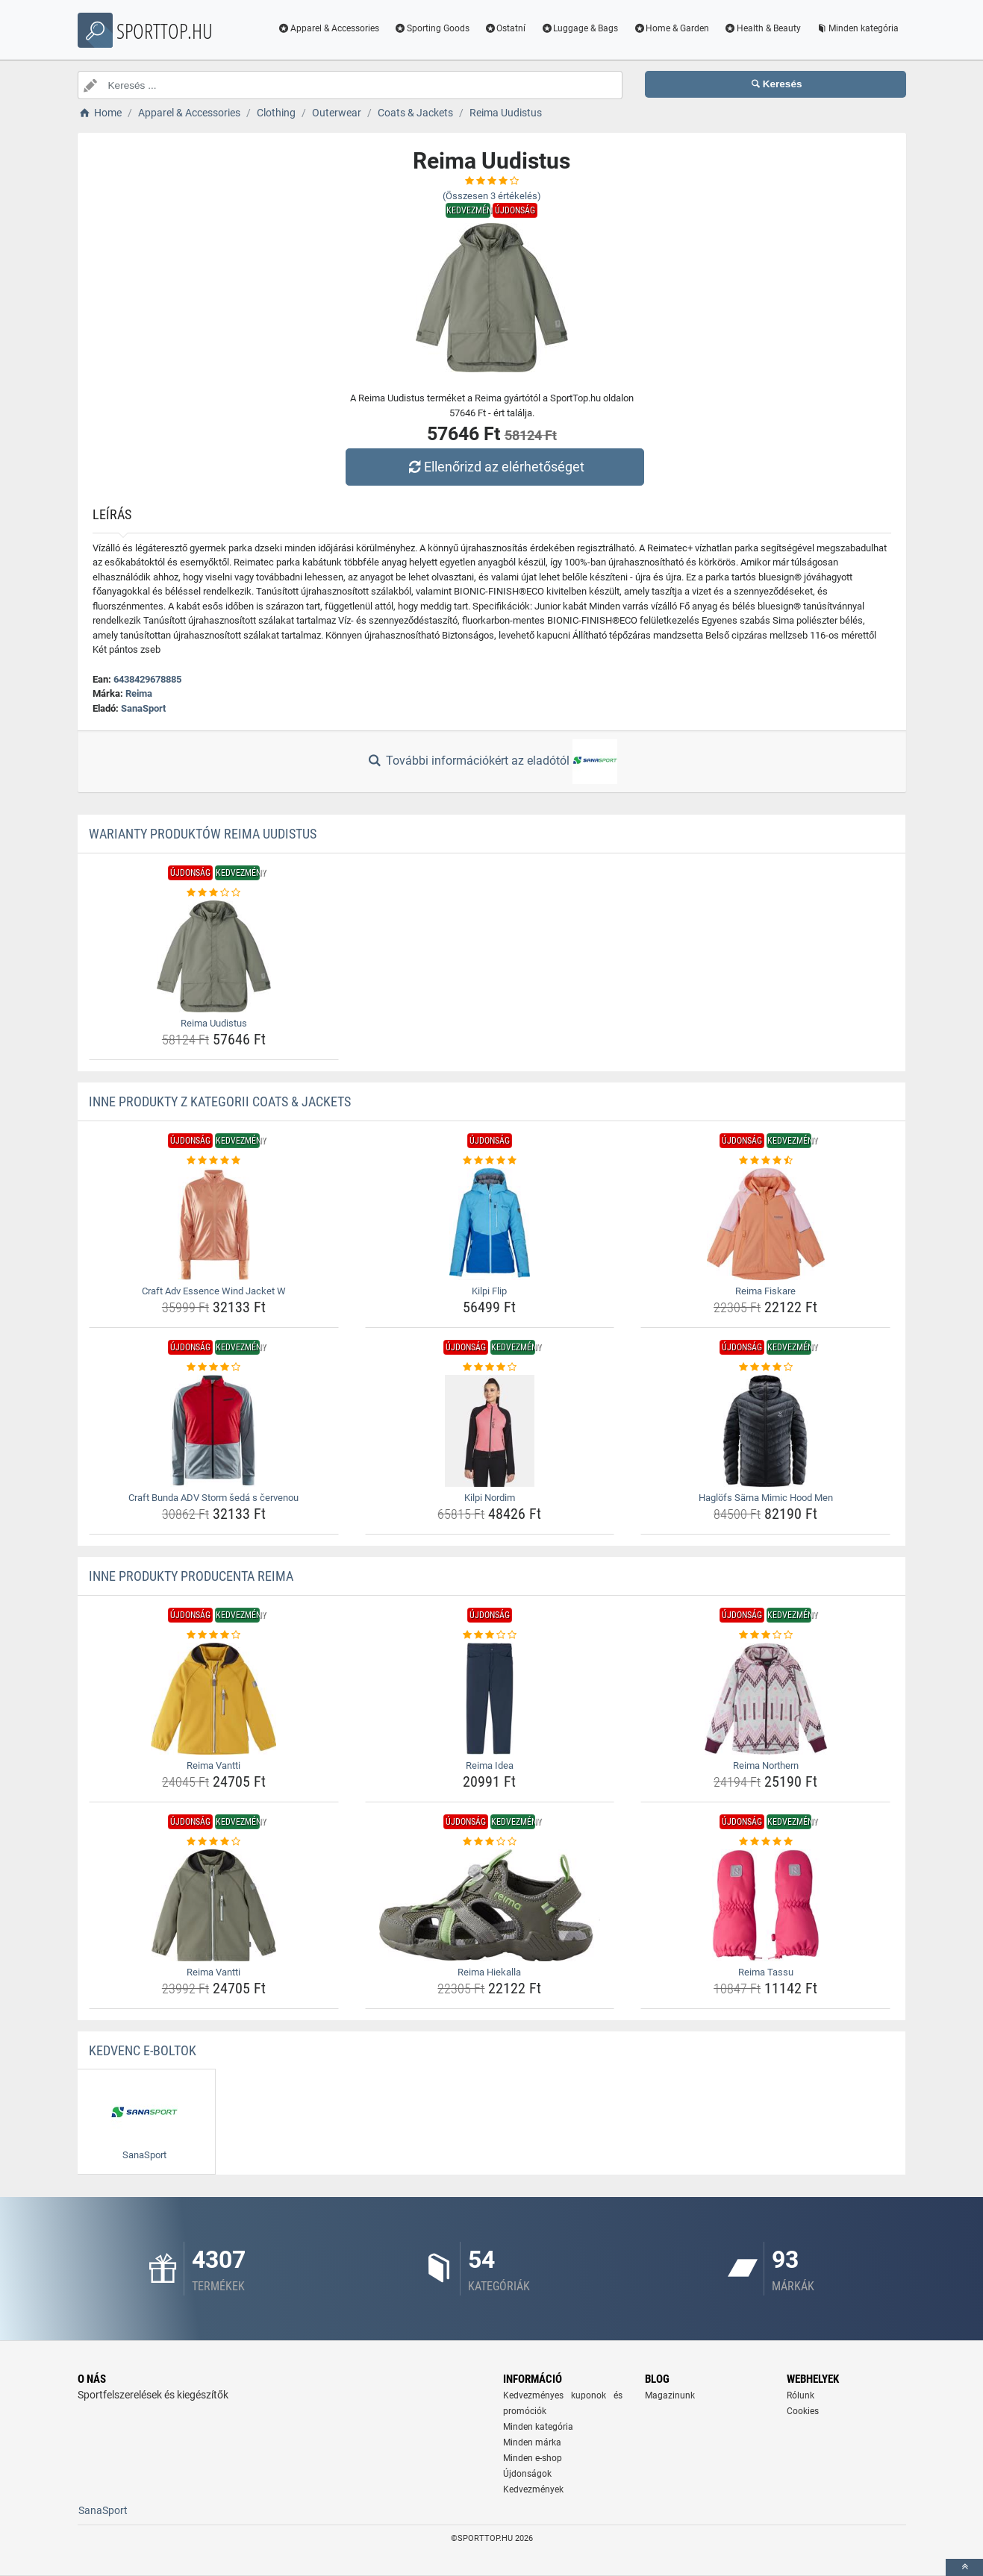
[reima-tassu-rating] (765, 1841)
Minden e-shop (532, 2458)
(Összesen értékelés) (492, 195)
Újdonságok (527, 2474)
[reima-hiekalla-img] (490, 1905)
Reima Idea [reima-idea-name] (490, 1765)
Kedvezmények (533, 2489)
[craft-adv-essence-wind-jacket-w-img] (214, 1224)
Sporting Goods (431, 28)
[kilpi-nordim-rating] (490, 1367)
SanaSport (143, 708)
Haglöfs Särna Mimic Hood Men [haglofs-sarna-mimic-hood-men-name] (766, 1497)
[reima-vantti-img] (214, 1699)
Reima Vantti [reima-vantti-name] (213, 1765)
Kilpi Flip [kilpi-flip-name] (489, 1291)
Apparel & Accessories (328, 28)
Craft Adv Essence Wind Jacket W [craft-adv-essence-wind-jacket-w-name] (214, 1291)
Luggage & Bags (579, 28)
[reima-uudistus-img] (214, 956)
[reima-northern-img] (765, 1699)
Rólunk (800, 2395)
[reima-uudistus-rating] (214, 893)
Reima (138, 693)
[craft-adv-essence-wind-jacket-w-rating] (214, 1160)
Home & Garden (671, 28)
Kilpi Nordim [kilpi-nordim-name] (489, 1497)
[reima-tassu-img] (765, 1905)
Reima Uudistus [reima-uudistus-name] (214, 1023)
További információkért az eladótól (491, 761)
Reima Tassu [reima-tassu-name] (765, 1972)
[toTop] (964, 2567)
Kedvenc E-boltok (142, 2050)
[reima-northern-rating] (765, 1635)
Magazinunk (670, 2395)
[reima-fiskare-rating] (765, 1160)
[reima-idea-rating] (490, 1635)
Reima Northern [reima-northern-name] (766, 1765)
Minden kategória (857, 28)
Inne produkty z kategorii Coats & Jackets (220, 1101)
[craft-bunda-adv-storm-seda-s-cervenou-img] (214, 1431)
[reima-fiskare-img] (765, 1224)
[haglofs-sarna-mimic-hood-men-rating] (765, 1367)
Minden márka (532, 2442)
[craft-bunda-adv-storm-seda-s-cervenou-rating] (214, 1367)
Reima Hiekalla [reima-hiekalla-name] (489, 1972)
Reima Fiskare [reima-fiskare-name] (765, 1291)
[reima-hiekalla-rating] (490, 1841)
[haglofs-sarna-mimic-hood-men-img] (765, 1431)
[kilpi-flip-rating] (490, 1160)
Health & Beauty (762, 28)
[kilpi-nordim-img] (490, 1431)
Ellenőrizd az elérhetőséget (494, 467)
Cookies (803, 2411)
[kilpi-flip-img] (490, 1224)
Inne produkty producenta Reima (191, 1576)
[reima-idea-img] (490, 1699)
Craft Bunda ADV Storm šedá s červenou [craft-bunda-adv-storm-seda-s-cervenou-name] (213, 1497)
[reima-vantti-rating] (214, 1635)
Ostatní (505, 28)
